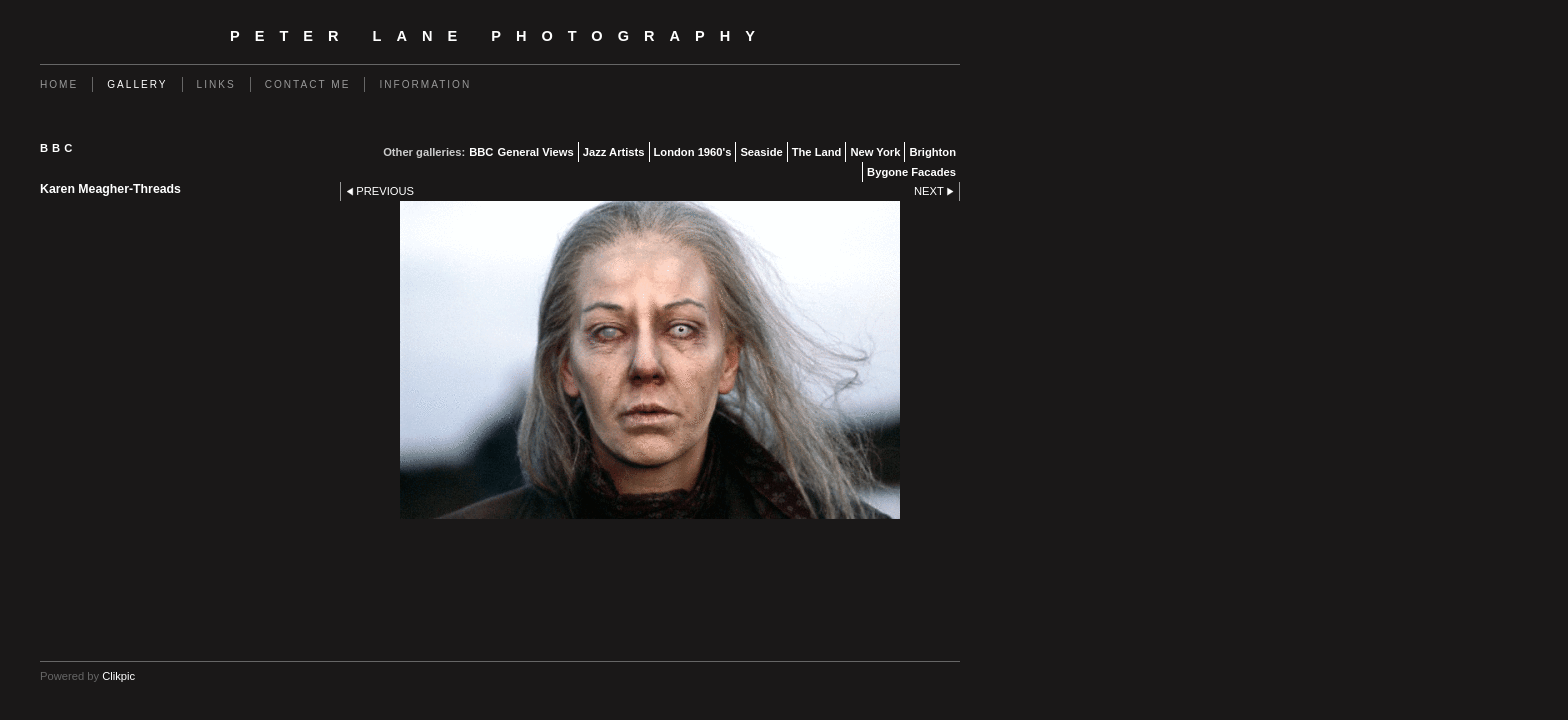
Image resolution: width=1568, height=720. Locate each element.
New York (875, 152)
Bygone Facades (911, 172)
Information (425, 84)
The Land (817, 152)
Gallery (137, 84)
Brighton (932, 152)
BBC (481, 152)
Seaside (761, 152)
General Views (535, 152)
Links (216, 84)
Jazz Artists (614, 152)
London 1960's (693, 152)
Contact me (308, 84)
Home (59, 84)
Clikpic (118, 676)
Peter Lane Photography (500, 36)
